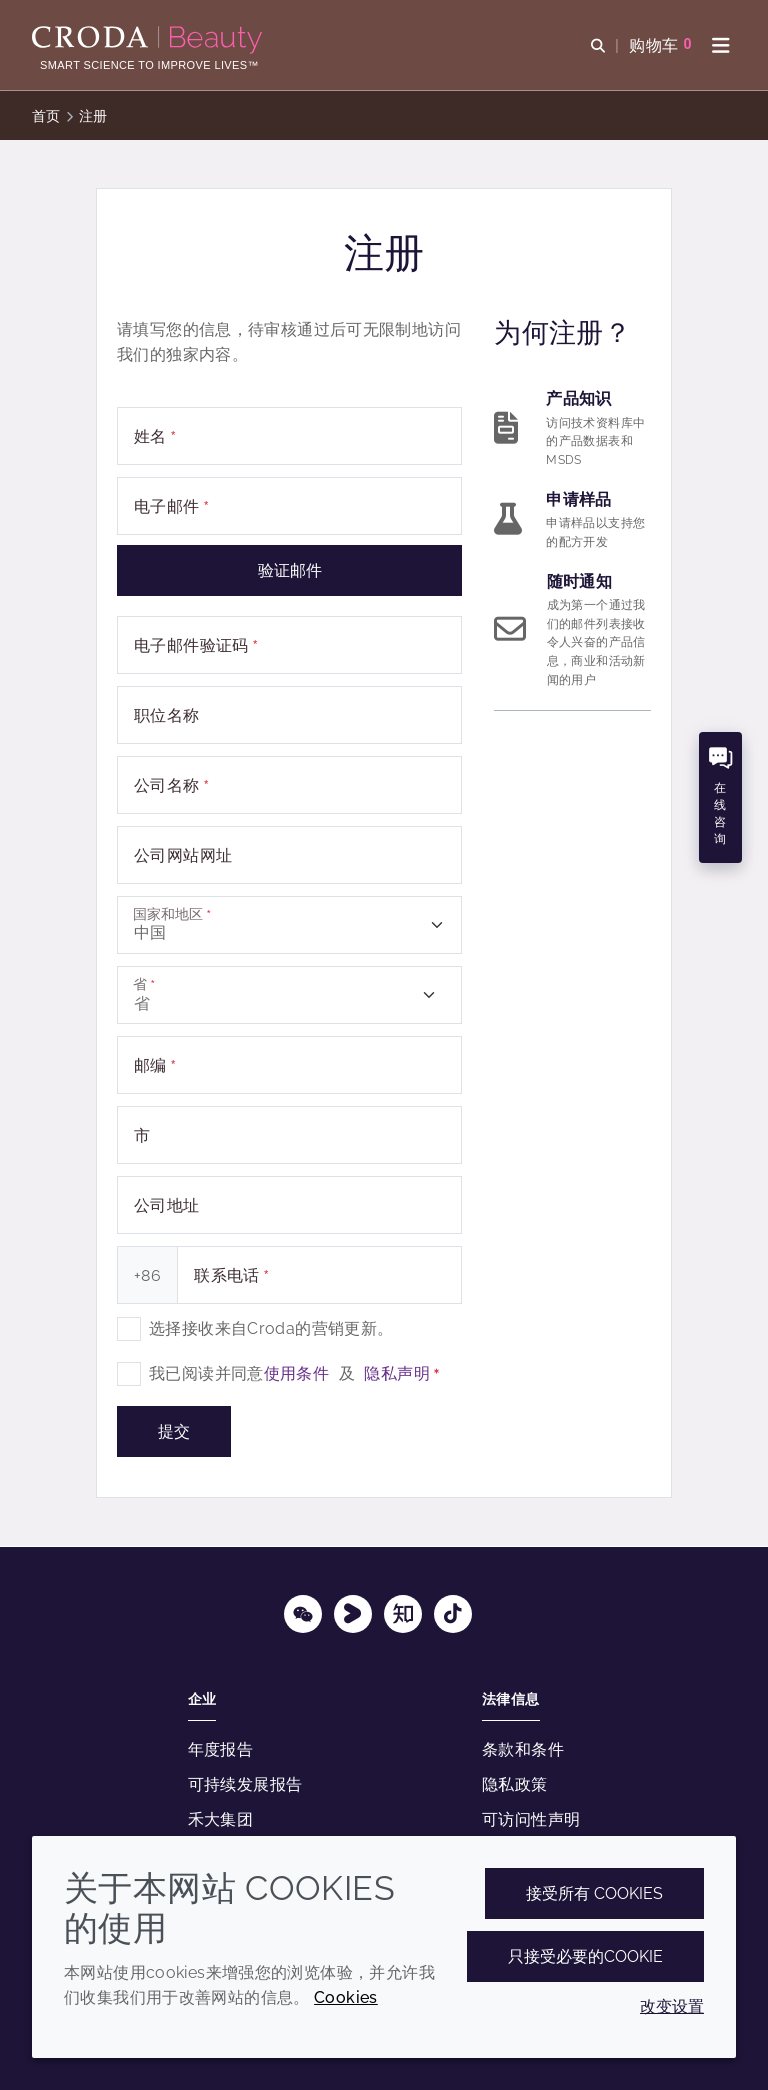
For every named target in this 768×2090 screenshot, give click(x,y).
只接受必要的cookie (585, 1956)
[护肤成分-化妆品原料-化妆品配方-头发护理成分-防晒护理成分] (149, 40)
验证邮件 (290, 570)
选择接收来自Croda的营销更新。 (271, 1328)
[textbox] (289, 925)
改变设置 (672, 2006)
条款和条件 (523, 1749)
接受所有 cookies (594, 1893)
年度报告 (221, 1749)
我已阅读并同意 (294, 1373)
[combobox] (289, 925)
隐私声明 (397, 1373)
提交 (174, 1431)
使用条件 (297, 1373)
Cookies (346, 1997)
